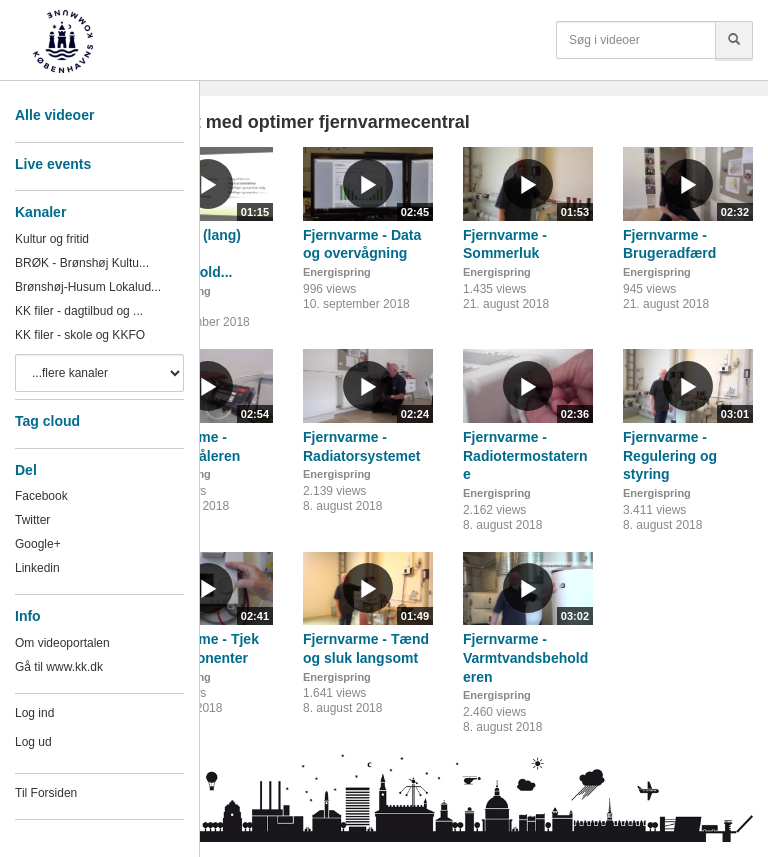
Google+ (38, 544)
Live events (53, 164)
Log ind (34, 713)
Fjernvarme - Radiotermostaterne (525, 455)
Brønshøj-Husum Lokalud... (88, 287)
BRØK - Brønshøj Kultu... (82, 263)
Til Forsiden (46, 793)
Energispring (337, 272)
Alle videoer (54, 115)
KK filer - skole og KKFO (80, 335)
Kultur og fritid (52, 239)
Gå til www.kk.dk (59, 667)
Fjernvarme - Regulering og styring (670, 455)
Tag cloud (47, 421)
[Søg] (734, 40)
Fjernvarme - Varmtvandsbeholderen (525, 657)
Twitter (32, 520)
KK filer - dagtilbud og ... (79, 311)
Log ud (33, 742)
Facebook (41, 496)
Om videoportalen (62, 643)
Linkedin (37, 568)
